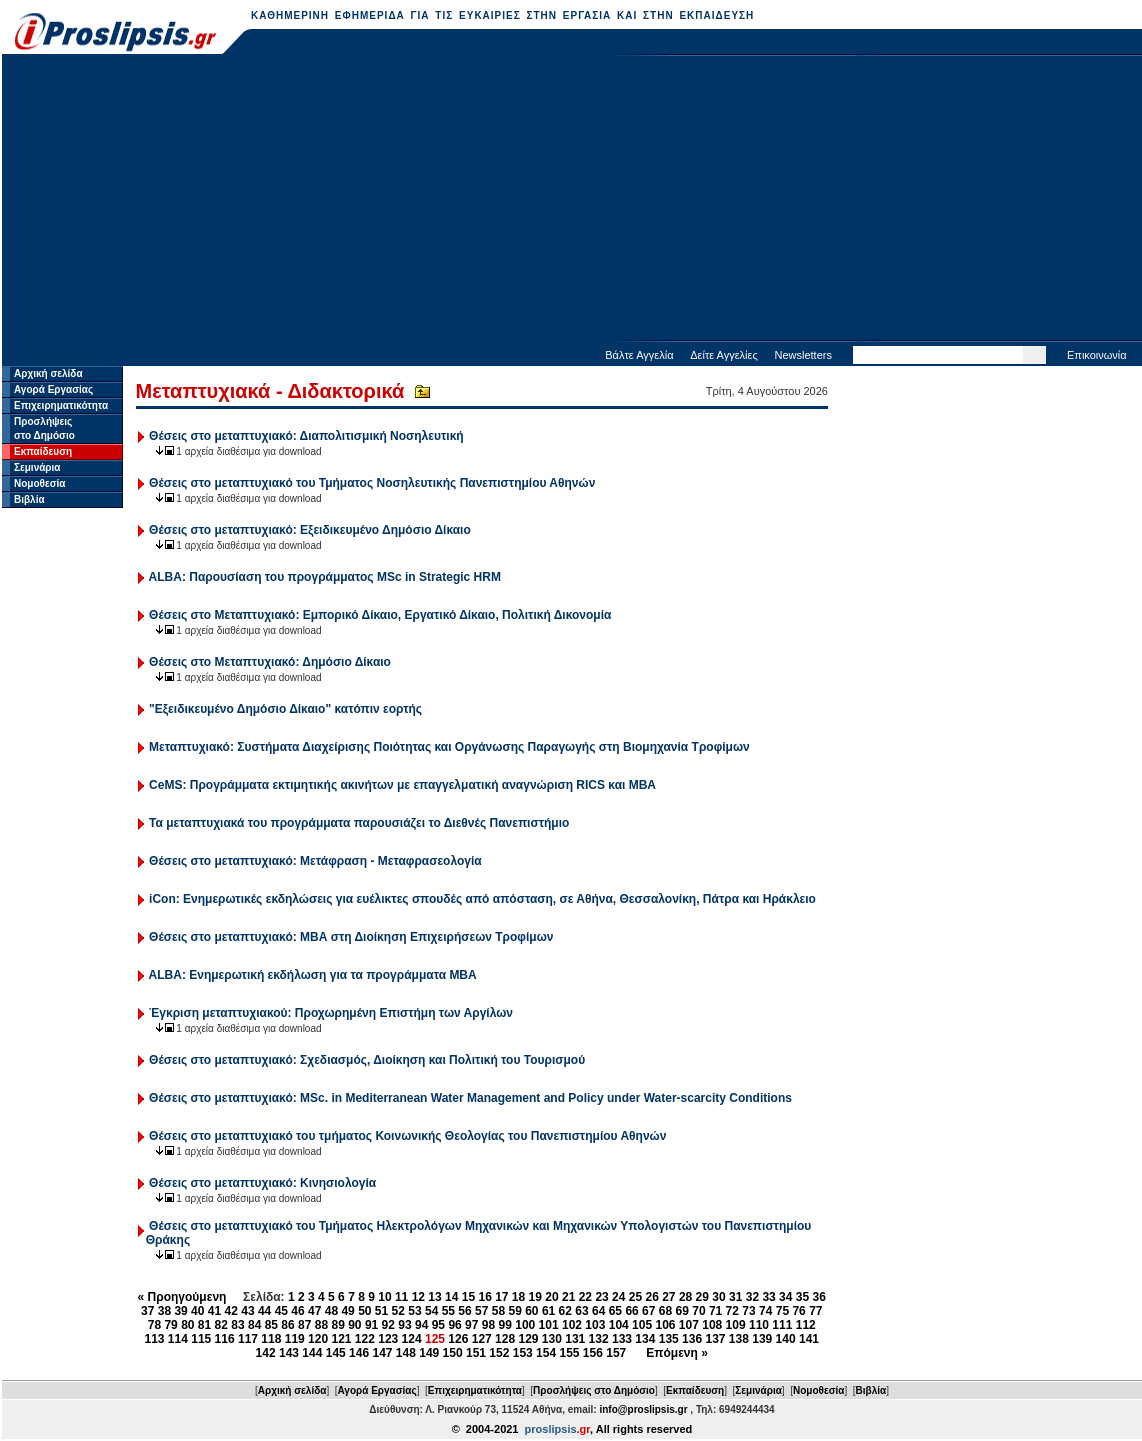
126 (458, 1339)
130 (552, 1339)
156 (593, 1353)
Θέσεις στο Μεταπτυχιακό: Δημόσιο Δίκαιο (270, 662)
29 (702, 1297)
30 (718, 1297)
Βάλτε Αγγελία (639, 355)
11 (401, 1297)
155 (569, 1353)
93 (404, 1325)
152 (499, 1353)
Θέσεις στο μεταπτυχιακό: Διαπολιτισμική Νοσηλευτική (306, 436)
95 (438, 1325)
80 (187, 1325)
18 (518, 1297)
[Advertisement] (572, 200)
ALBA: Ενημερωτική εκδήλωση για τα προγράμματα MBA (313, 975)
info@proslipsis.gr (643, 1409)
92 (388, 1325)
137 (715, 1339)
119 (295, 1339)
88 (321, 1325)
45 (281, 1311)
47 (314, 1311)
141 (809, 1339)
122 (365, 1339)
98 (488, 1325)
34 (785, 1297)
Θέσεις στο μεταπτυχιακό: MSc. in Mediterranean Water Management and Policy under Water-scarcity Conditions (470, 1098)
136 (692, 1339)
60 (531, 1311)
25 (635, 1297)
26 (651, 1297)
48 (331, 1311)
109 (736, 1325)
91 (371, 1325)
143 (289, 1353)
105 (642, 1325)
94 (421, 1325)
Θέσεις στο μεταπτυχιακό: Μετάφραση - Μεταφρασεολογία (315, 861)
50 (364, 1311)
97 (471, 1325)
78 (154, 1325)
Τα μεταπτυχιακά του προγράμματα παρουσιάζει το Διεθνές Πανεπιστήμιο (359, 823)
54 (431, 1311)
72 (732, 1311)
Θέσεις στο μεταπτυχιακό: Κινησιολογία (262, 1183)
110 (759, 1325)
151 (476, 1353)
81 (204, 1325)
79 (170, 1325)
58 (498, 1311)
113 (154, 1339)
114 (178, 1339)
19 (535, 1297)
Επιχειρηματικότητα (61, 405)
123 (388, 1339)
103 (595, 1325)
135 (669, 1339)
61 (548, 1311)
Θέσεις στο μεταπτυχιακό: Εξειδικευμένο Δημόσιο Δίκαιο (310, 530)
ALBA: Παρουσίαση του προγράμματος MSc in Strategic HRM (325, 577)
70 (698, 1311)
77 (815, 1311)
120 (318, 1339)
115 (201, 1339)
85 (271, 1325)
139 (762, 1339)
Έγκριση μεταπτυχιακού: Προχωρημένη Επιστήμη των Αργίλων (331, 1013)
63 (581, 1311)
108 (712, 1325)
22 (585, 1297)
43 (247, 1311)
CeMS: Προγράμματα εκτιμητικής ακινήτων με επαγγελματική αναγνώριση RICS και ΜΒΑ (402, 785)
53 (414, 1311)
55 (448, 1311)
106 (665, 1325)
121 (341, 1339)
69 (682, 1311)
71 (715, 1311)
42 (231, 1311)
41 (214, 1311)
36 (819, 1297)
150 (453, 1353)
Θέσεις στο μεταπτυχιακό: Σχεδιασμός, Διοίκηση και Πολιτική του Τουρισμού (367, 1060)
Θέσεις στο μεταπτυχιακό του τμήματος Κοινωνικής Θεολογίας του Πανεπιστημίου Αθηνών (407, 1136)
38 (164, 1311)
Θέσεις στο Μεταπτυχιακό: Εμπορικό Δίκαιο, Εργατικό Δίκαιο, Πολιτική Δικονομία (380, 615)
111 (782, 1325)
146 (359, 1353)
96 (454, 1325)
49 (347, 1311)
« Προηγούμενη (182, 1297)
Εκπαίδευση (43, 451)
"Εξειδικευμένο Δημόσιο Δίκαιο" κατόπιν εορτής (285, 709)
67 (648, 1311)
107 (689, 1325)
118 (271, 1339)
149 (429, 1353)
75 (782, 1311)
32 (752, 1297)
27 (668, 1297)
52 (398, 1311)
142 (266, 1353)
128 (505, 1339)
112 (806, 1325)
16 (484, 1297)
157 (616, 1353)
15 (468, 1297)
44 (264, 1311)
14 (451, 1297)
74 (765, 1311)
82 (221, 1325)
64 (598, 1311)
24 (618, 1297)
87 (304, 1325)
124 (412, 1339)
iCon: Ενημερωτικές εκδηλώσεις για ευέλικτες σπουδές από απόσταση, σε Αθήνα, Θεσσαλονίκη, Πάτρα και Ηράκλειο (482, 899)
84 (254, 1325)
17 (501, 1297)
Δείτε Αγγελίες (724, 355)
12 (418, 1297)
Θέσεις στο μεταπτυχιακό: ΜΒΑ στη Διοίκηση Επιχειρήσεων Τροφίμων (351, 937)
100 (525, 1325)
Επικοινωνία (1097, 355)
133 (622, 1339)
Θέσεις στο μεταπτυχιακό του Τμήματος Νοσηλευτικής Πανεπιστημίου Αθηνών (372, 483)
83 (237, 1325)
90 (354, 1325)
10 (384, 1297)
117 (248, 1339)
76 (798, 1311)
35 (802, 1297)
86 (287, 1325)
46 (297, 1311)
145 (336, 1353)
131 (575, 1339)
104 (619, 1325)
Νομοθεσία (39, 483)
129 (528, 1339)
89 (337, 1325)
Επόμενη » (677, 1353)
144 (312, 1353)
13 (434, 1297)
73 (748, 1311)
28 (685, 1297)
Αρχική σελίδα (48, 373)
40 (197, 1311)
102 (572, 1325)
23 (601, 1297)
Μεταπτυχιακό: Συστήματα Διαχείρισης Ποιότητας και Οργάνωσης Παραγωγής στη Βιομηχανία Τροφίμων (449, 747)
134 (645, 1339)
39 (180, 1311)
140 (786, 1339)
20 (551, 1297)
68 (665, 1311)
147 (382, 1353)
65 (615, 1311)
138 (739, 1339)
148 (406, 1353)
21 (568, 1297)
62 (565, 1311)
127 (482, 1339)
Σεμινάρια (37, 467)
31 (735, 1297)
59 (514, 1311)
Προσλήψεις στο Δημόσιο (594, 1390)
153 (523, 1353)
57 (481, 1311)
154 (546, 1353)
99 (505, 1325)
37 (147, 1311)
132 (599, 1339)
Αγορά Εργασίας (53, 389)
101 (549, 1325)
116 (225, 1339)
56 (464, 1311)
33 (768, 1297)
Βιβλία (29, 499)
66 (631, 1311)
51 (381, 1311)
